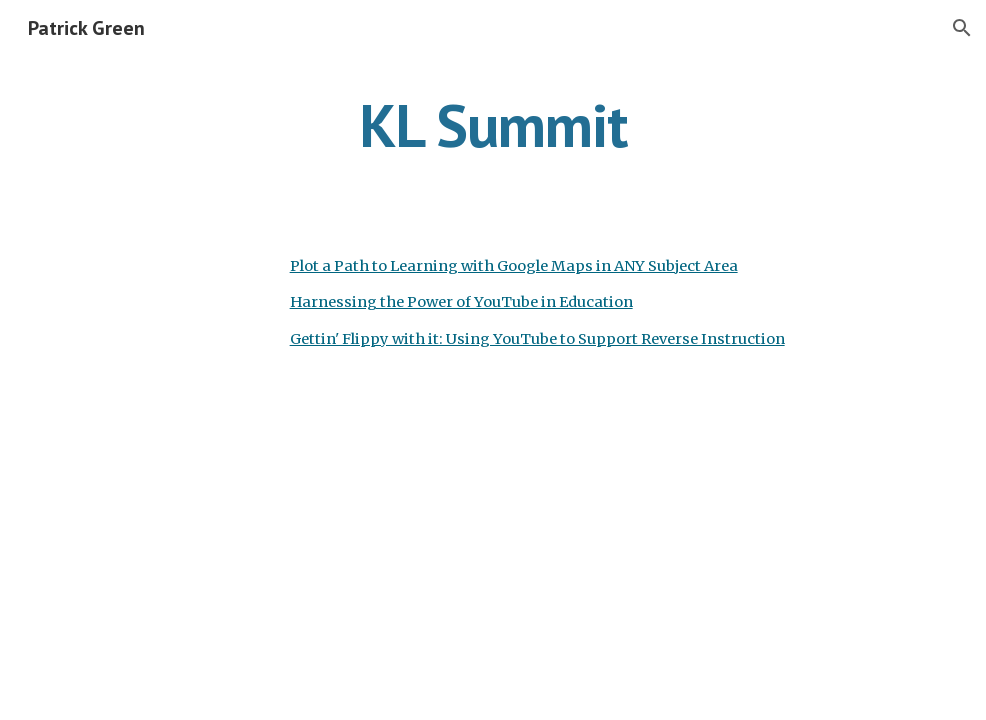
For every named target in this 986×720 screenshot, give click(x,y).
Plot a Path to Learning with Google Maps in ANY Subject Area (514, 266)
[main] (493, 125)
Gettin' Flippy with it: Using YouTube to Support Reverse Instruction (537, 339)
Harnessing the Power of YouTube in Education (461, 302)
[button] (962, 28)
